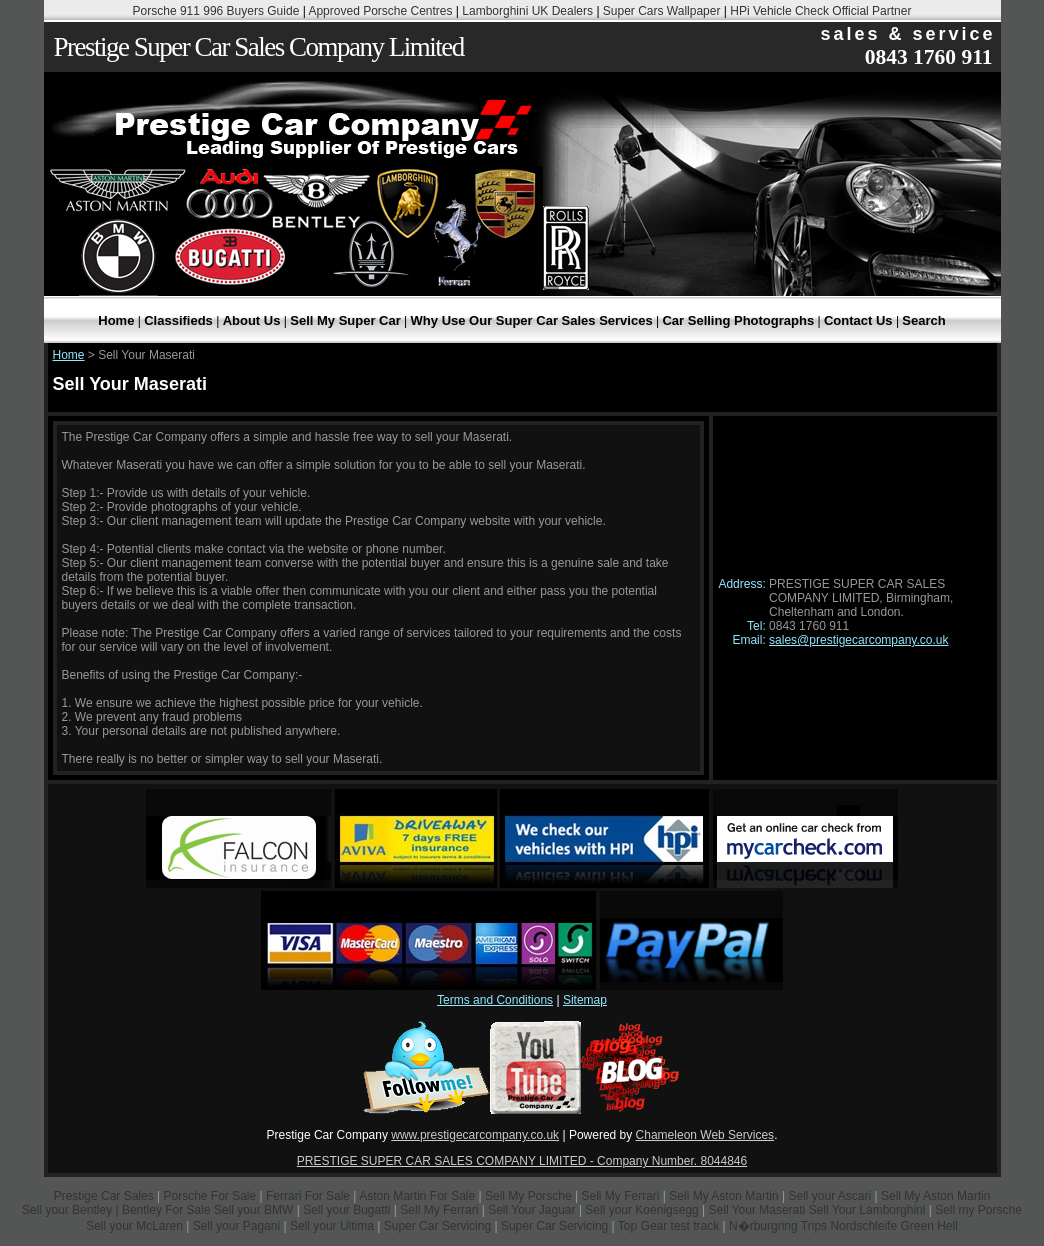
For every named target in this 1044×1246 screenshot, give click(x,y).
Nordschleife (863, 1226)
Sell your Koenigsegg (641, 1210)
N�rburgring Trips (778, 1226)
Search (923, 320)
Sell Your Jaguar (531, 1210)
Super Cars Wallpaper (662, 11)
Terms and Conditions (495, 1000)
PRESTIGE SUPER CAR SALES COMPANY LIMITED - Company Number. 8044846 (522, 1161)
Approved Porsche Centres (380, 11)
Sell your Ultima (332, 1226)
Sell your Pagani (238, 1226)
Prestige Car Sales (104, 1196)
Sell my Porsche (978, 1210)
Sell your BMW (253, 1210)
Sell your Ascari (829, 1196)
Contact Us (858, 320)
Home (116, 320)
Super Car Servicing (437, 1226)
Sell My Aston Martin (723, 1196)
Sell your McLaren (134, 1226)
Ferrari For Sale (308, 1196)
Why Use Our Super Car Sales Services (532, 320)
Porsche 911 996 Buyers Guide (216, 11)
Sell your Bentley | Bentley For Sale (116, 1210)
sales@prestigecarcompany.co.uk (858, 640)
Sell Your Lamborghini (867, 1210)
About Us (252, 320)
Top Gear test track (668, 1226)
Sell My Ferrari (621, 1196)
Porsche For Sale (209, 1196)
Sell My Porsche (528, 1196)
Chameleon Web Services (705, 1135)
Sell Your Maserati (757, 1210)
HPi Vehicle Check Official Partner (820, 11)
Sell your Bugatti (346, 1210)
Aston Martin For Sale (417, 1196)
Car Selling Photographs (738, 320)
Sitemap (585, 1000)
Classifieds (178, 320)
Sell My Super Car (345, 320)
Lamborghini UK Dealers (527, 11)
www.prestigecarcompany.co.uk (475, 1135)
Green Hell (928, 1226)
